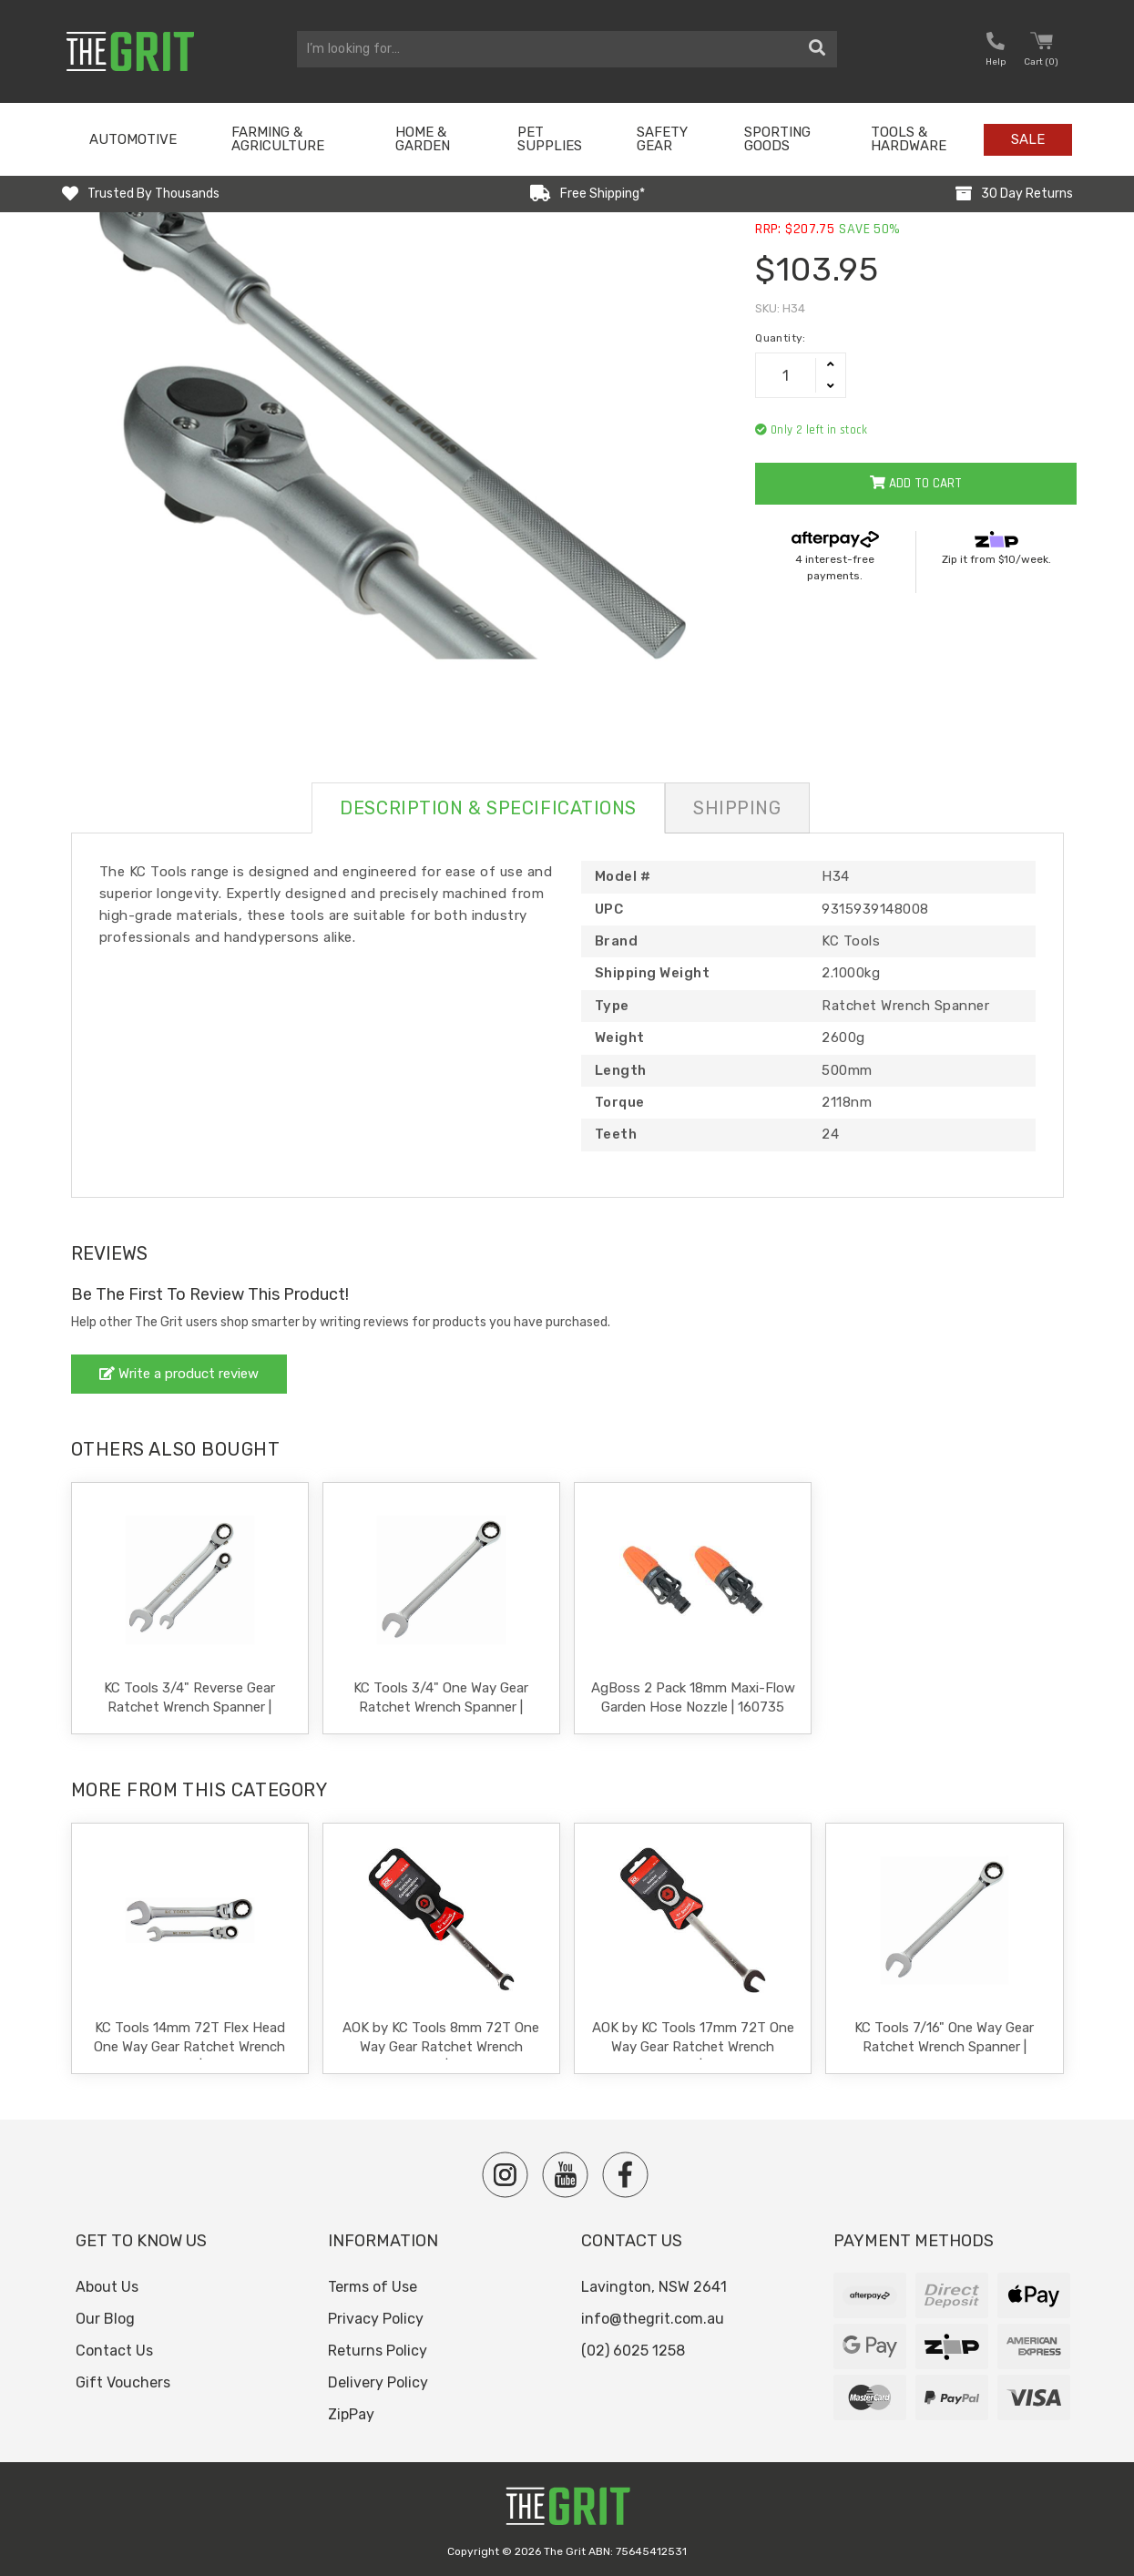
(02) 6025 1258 (633, 2350)
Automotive (133, 139)
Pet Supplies (549, 139)
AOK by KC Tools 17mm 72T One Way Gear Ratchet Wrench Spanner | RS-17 (693, 2046)
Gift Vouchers (123, 2382)
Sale (1028, 139)
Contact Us (114, 2350)
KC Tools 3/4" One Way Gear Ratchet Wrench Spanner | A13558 (440, 1707)
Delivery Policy (378, 2382)
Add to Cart (916, 483)
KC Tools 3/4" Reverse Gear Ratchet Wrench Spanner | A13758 (189, 1707)
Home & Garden (422, 139)
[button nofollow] (995, 51)
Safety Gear (662, 139)
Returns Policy (377, 2350)
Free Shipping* (602, 193)
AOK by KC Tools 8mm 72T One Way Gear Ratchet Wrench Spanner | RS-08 (440, 2046)
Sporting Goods (777, 139)
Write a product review (179, 1373)
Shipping (737, 808)
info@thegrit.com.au (652, 2318)
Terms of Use (372, 2286)
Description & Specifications (488, 808)
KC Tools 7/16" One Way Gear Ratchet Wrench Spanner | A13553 (944, 2046)
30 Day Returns (1027, 193)
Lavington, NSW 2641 (654, 2286)
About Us (107, 2286)
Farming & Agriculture (277, 139)
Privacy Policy (376, 2318)
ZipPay (351, 2414)
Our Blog (105, 2318)
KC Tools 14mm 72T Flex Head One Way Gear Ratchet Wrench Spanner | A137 (189, 2046)
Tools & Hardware (908, 139)
